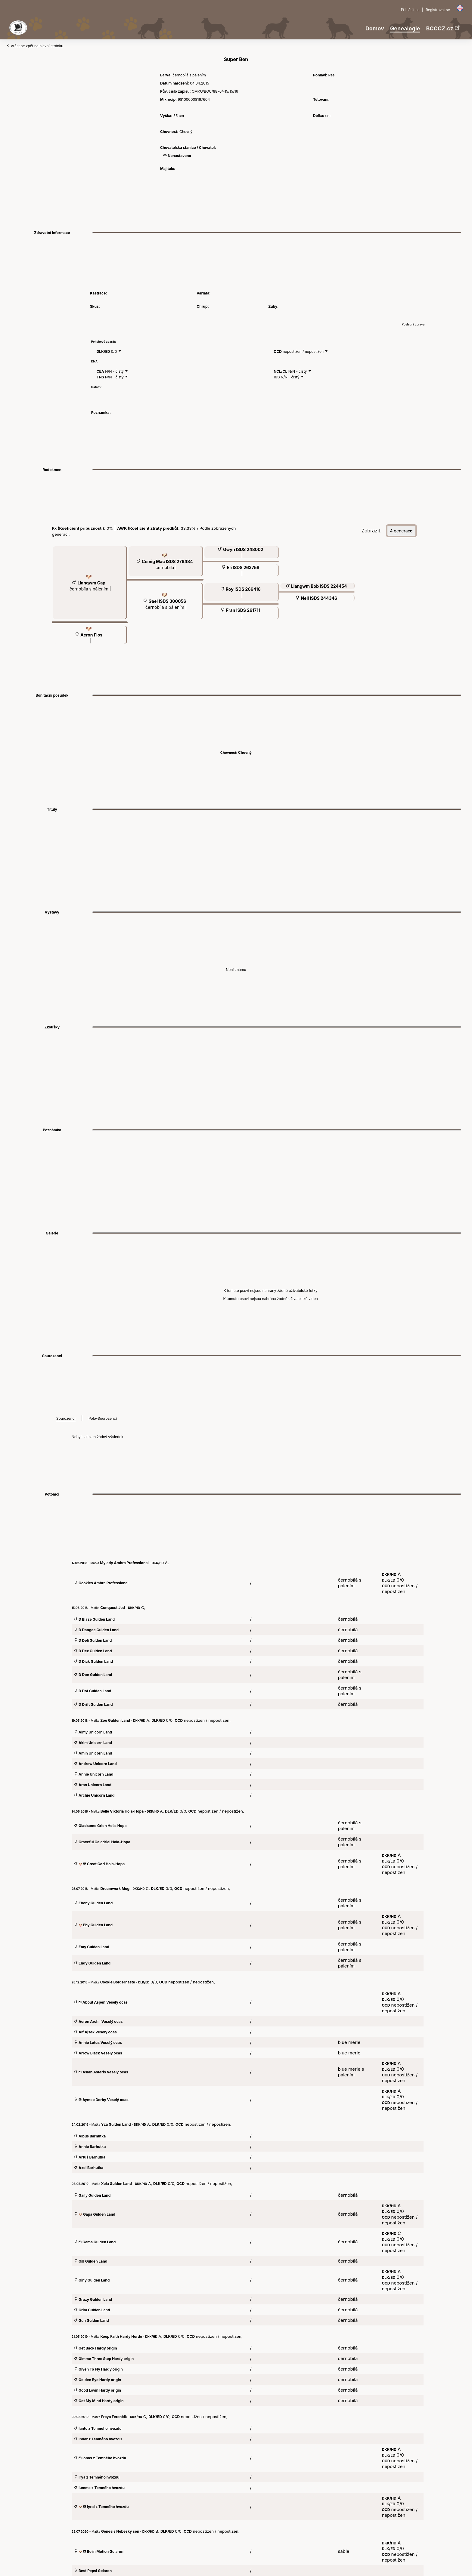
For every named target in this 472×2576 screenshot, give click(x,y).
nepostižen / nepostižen (303, 351)
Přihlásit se (410, 10)
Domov (374, 28)
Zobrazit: (372, 531)
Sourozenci (66, 1418)
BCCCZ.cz (443, 28)
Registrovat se (438, 10)
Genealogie (405, 28)
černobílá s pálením (90, 588)
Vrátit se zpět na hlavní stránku (34, 46)
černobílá (165, 567)
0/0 (114, 351)
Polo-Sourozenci (102, 1418)
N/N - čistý (115, 371)
